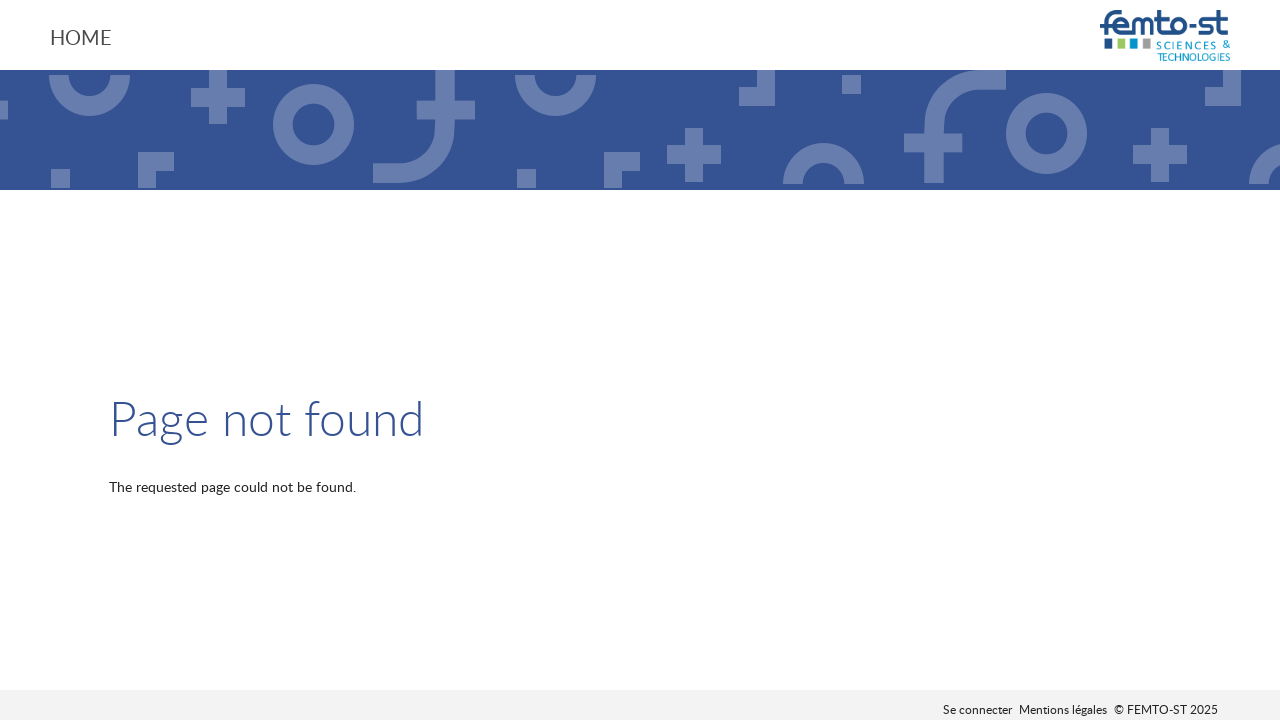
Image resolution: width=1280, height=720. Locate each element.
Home (81, 37)
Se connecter (977, 709)
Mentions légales (1063, 709)
